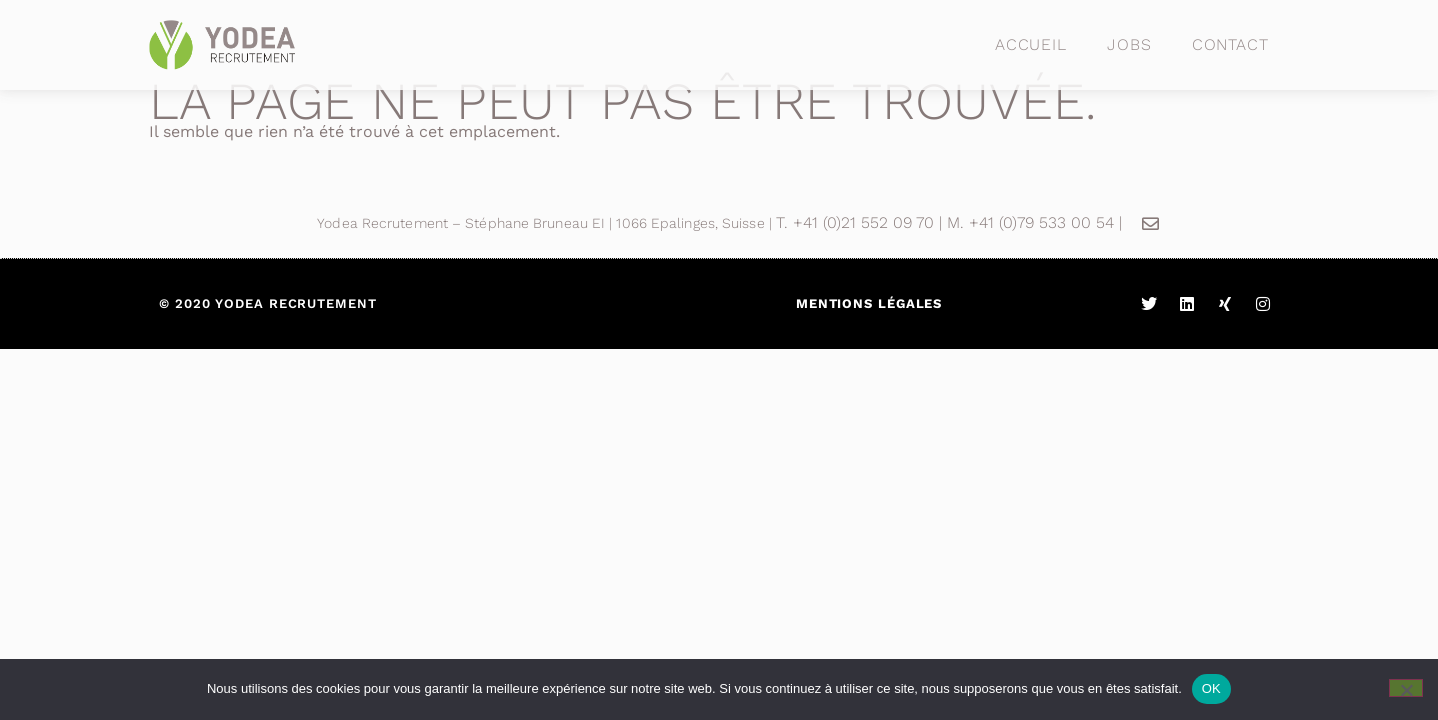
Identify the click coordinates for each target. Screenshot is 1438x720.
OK (1211, 688)
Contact (1230, 44)
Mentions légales (869, 303)
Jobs (1129, 44)
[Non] (1406, 688)
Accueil (1031, 44)
